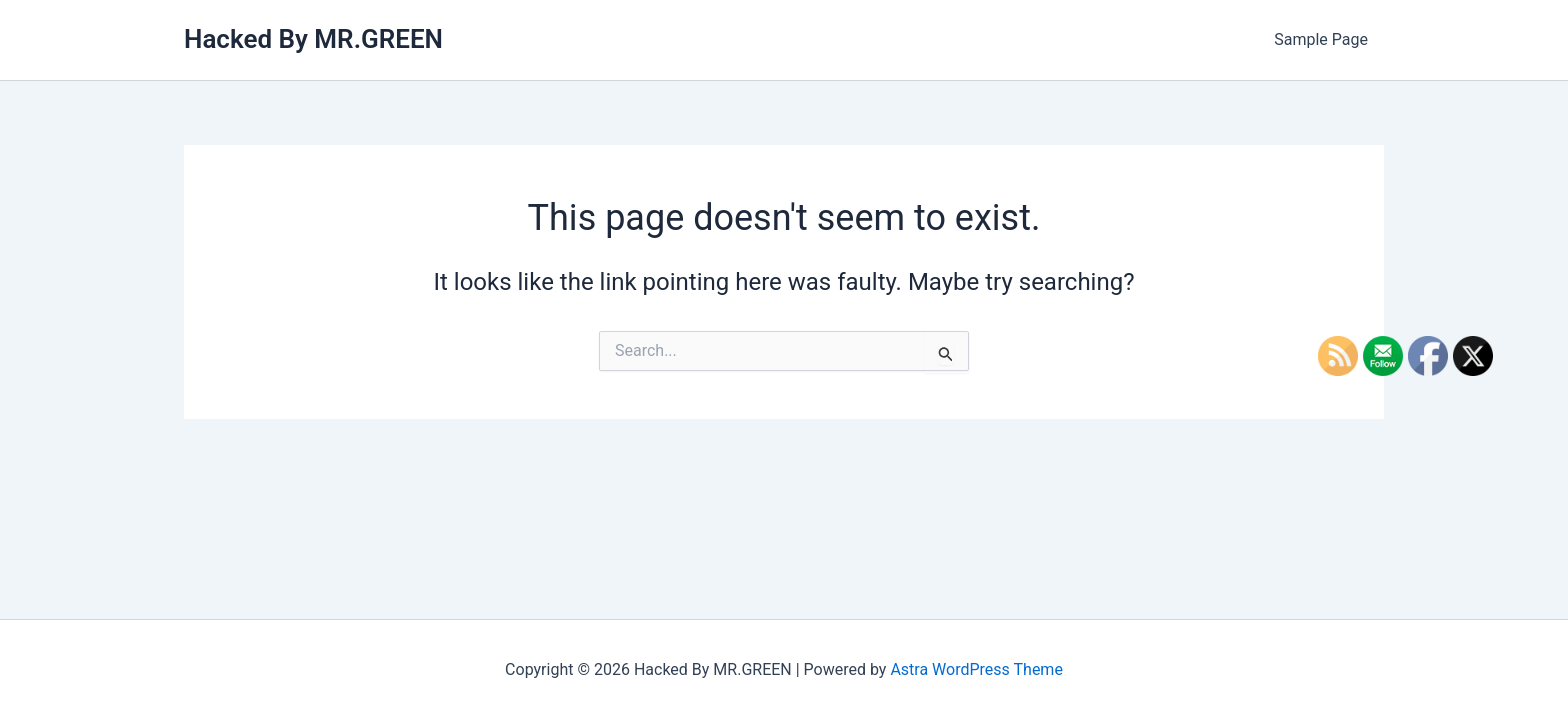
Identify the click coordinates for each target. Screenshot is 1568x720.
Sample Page (1321, 39)
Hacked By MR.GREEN (313, 39)
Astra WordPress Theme (976, 669)
